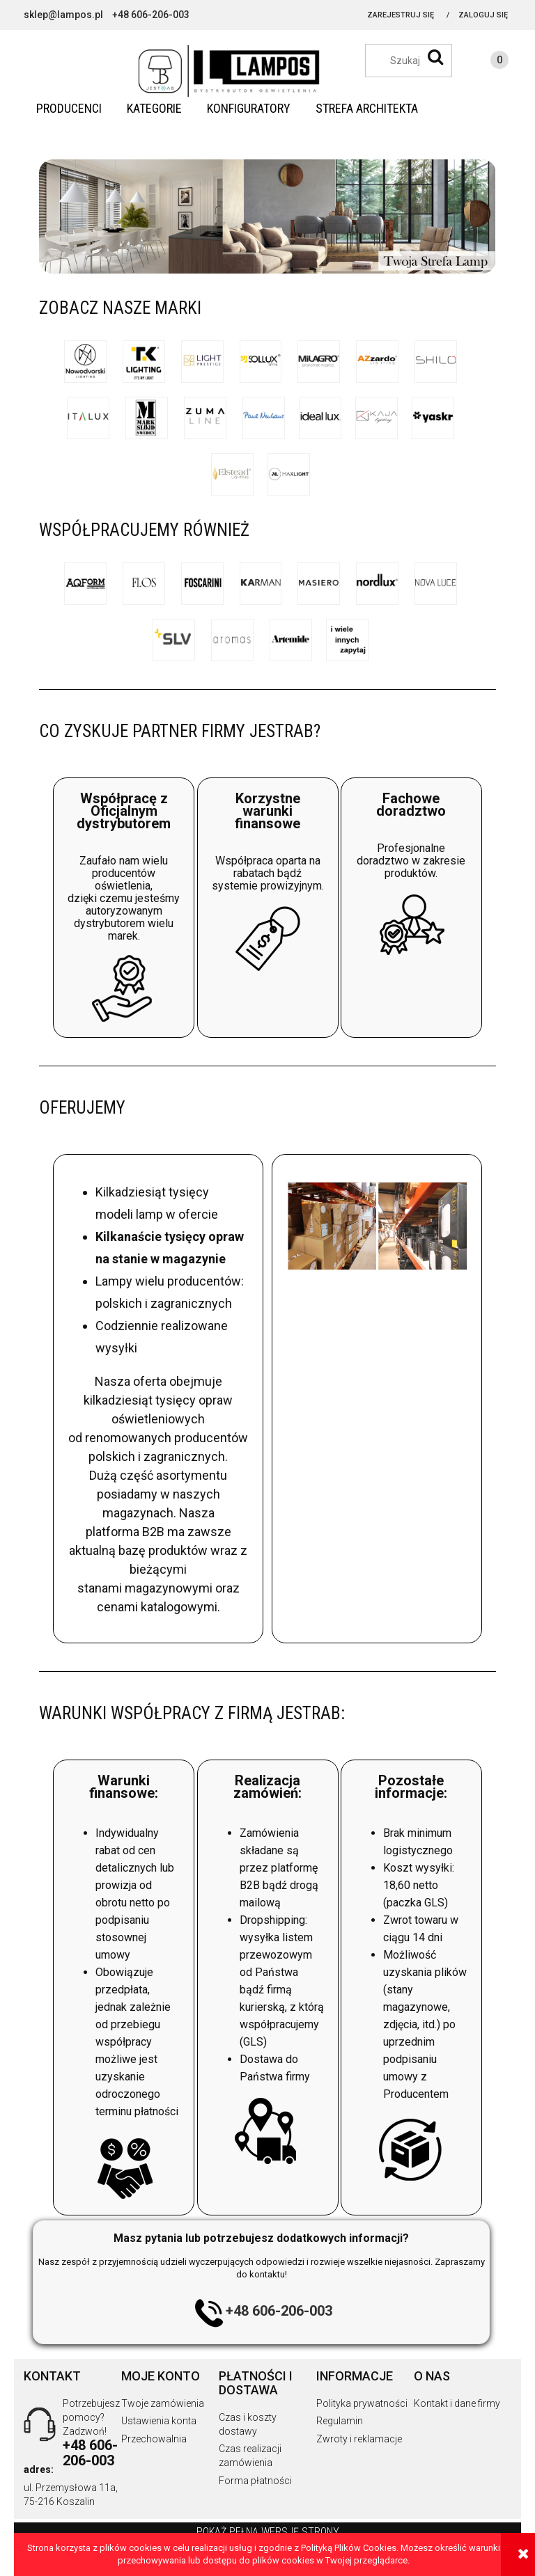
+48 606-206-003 (279, 2310)
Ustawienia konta (158, 2420)
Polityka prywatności (362, 2403)
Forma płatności (255, 2480)
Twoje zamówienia (162, 2403)
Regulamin (339, 2420)
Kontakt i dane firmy (457, 2403)
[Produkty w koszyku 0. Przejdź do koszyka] (486, 62)
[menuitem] (69, 109)
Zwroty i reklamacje (359, 2438)
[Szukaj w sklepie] (415, 60)
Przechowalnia (154, 2438)
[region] (267, 216)
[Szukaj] (435, 57)
